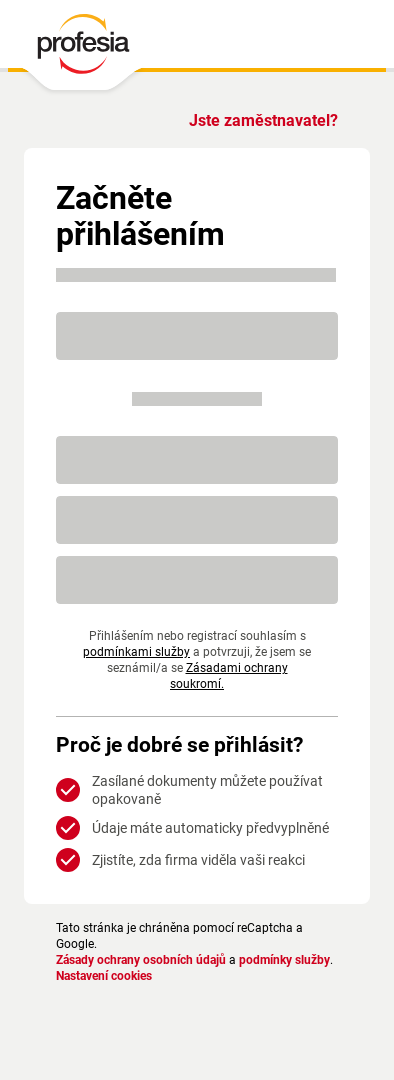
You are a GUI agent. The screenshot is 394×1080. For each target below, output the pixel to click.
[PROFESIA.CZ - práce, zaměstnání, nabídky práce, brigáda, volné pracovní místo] (82, 49)
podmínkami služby (136, 652)
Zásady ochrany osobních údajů (141, 960)
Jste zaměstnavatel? (263, 120)
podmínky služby (284, 960)
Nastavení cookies (104, 976)
